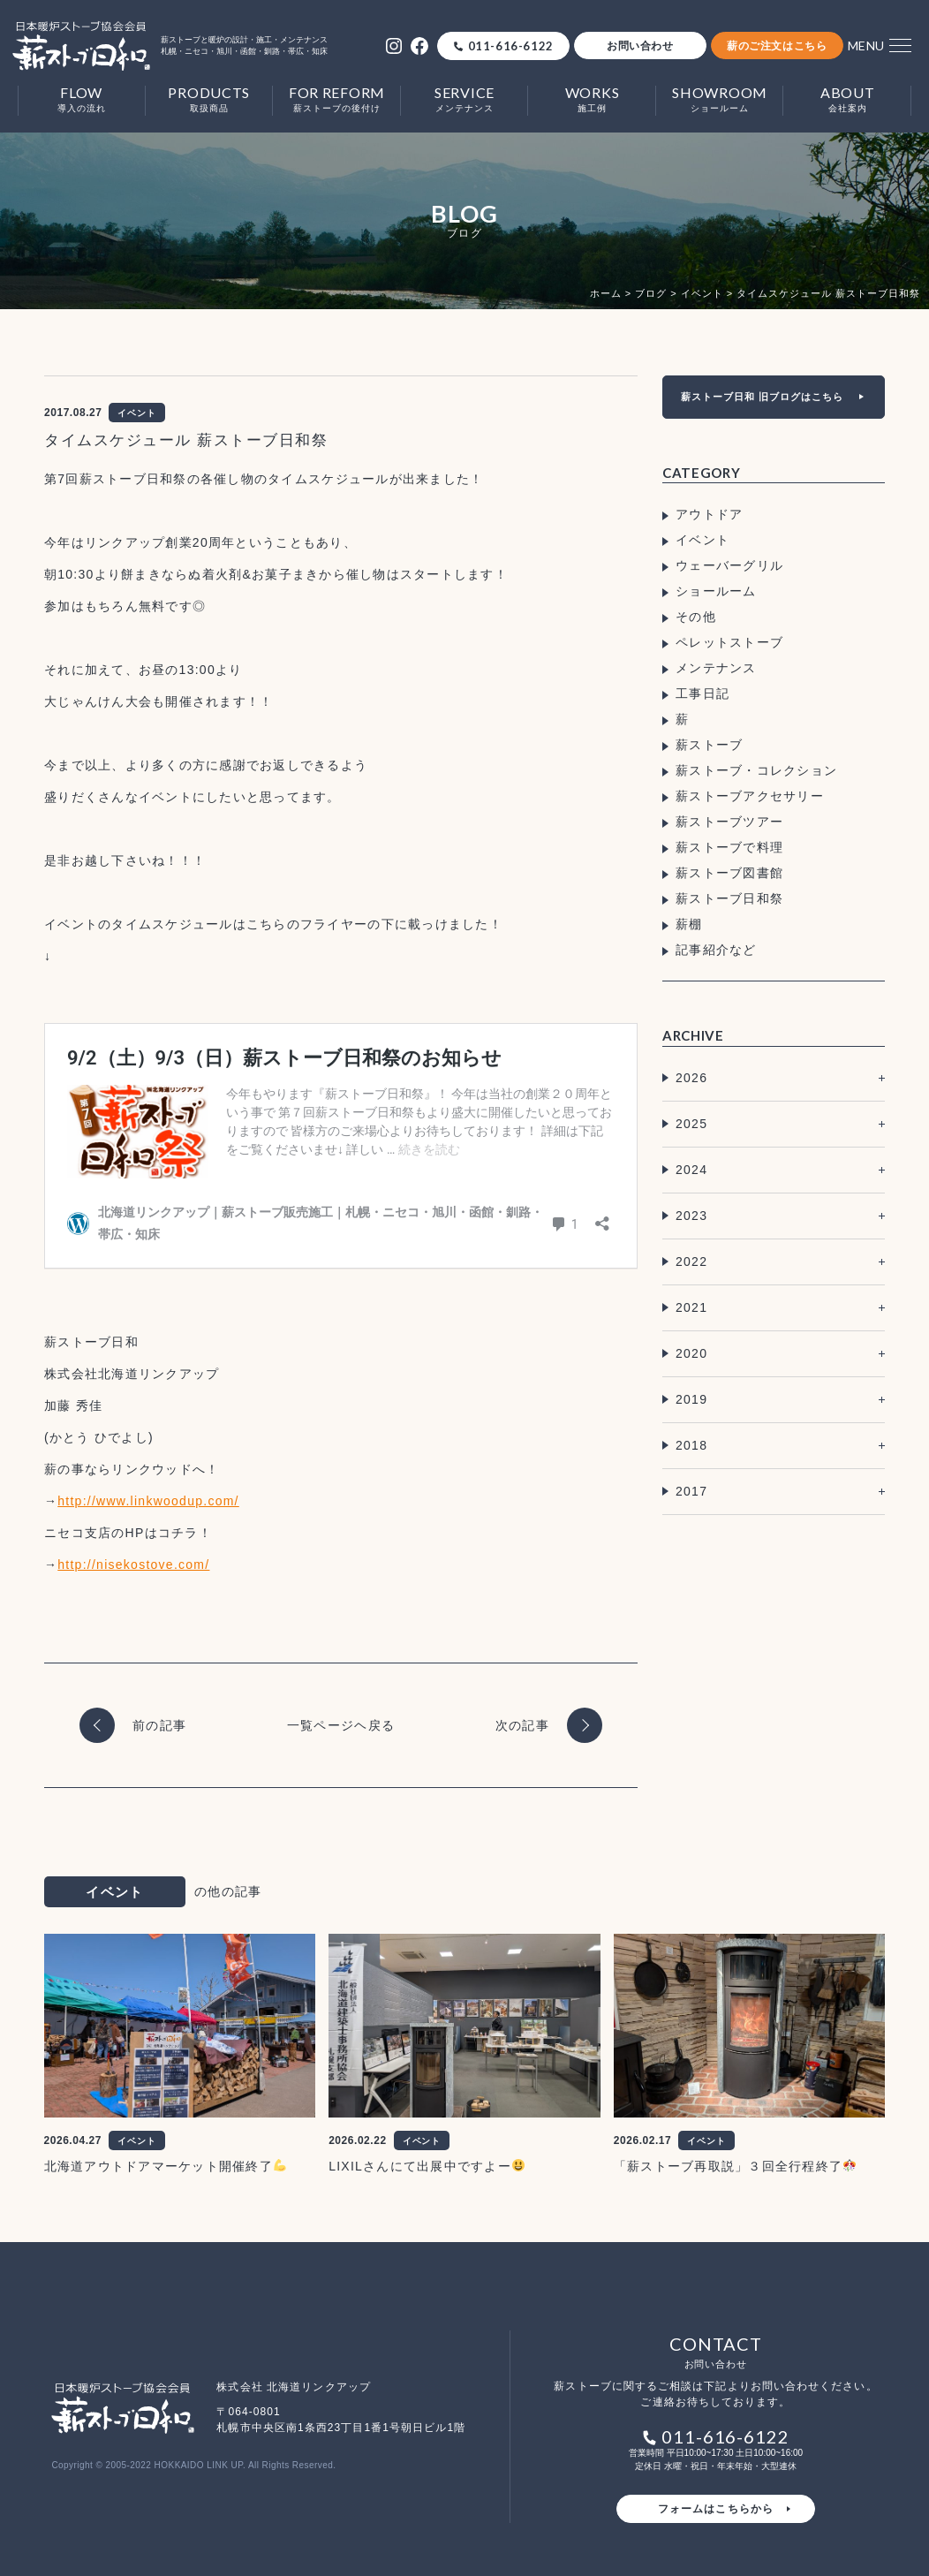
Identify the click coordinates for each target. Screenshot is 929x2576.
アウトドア (709, 514)
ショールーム (716, 591)
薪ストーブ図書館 (729, 873)
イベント (702, 540)
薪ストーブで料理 (729, 847)
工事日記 (702, 693)
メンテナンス (716, 668)
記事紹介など (716, 950)
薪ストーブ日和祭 (729, 898)
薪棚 (689, 924)
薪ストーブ (709, 745)
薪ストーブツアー (729, 821)
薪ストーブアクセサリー (750, 796)
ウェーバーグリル (729, 565)
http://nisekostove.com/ (133, 1564)
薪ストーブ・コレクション (756, 770)
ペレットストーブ (729, 642)
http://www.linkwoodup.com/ (148, 1501)
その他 (696, 617)
